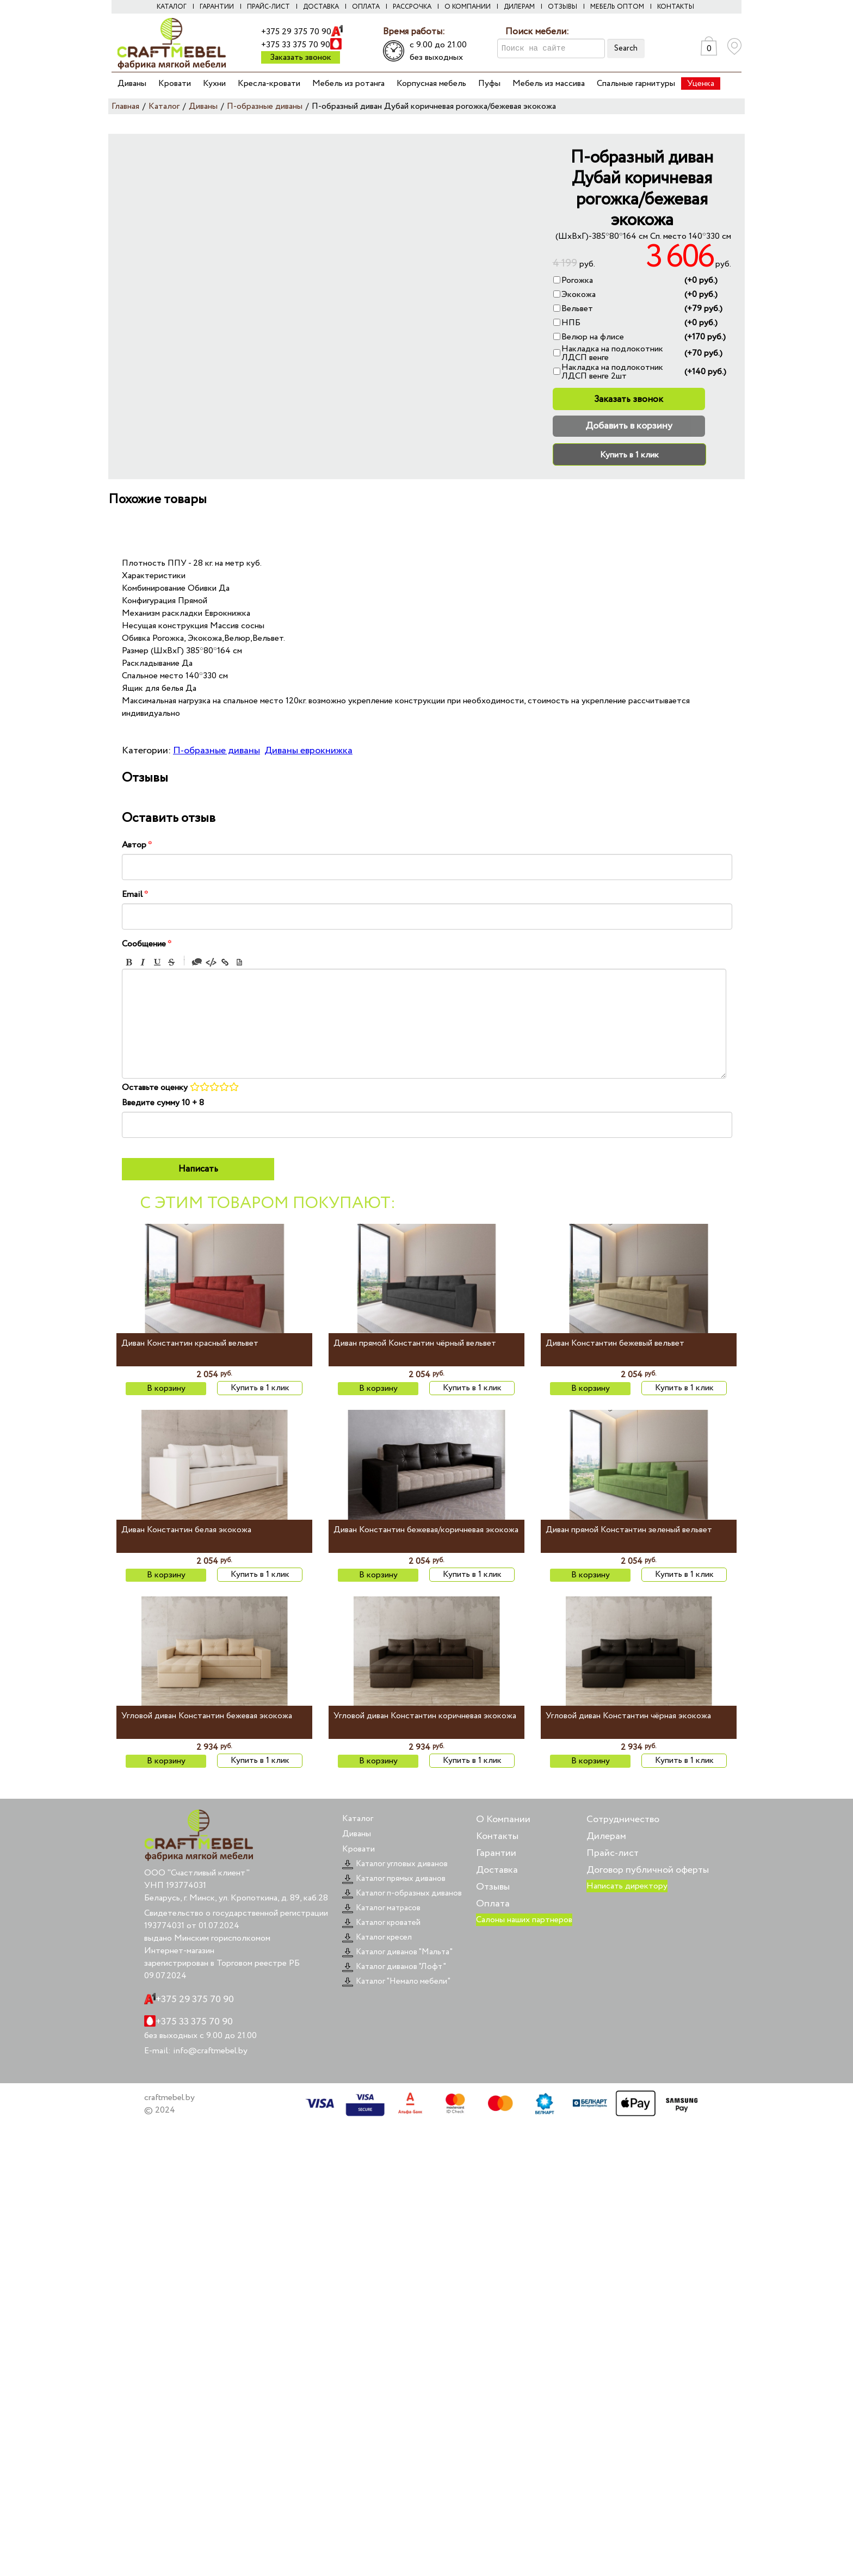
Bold (128, 962)
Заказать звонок (300, 57)
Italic (143, 962)
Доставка (321, 6)
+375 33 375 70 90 (295, 45)
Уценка (700, 83)
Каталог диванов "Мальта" (397, 1952)
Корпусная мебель (431, 83)
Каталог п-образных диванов (402, 1893)
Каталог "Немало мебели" (396, 1981)
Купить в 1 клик (629, 455)
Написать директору (626, 1886)
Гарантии (217, 6)
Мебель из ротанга (348, 83)
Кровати (174, 83)
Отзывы (562, 6)
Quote (196, 962)
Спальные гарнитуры (636, 83)
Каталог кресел (377, 1937)
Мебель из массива (548, 83)
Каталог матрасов (381, 1908)
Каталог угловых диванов (395, 1864)
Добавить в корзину (628, 426)
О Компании (503, 1819)
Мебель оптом (617, 6)
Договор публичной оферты (647, 1870)
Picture (239, 962)
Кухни (214, 83)
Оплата (366, 6)
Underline (157, 962)
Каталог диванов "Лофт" (394, 1967)
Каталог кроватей (381, 1923)
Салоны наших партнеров (524, 1920)
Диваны (132, 83)
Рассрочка (412, 6)
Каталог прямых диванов (394, 1879)
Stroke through (171, 962)
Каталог (172, 6)
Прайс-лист (268, 6)
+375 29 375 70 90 (296, 32)
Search (626, 48)
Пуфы (489, 83)
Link (225, 962)
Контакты (675, 6)
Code (211, 962)
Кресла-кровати (269, 83)
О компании (467, 6)
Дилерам (519, 6)
